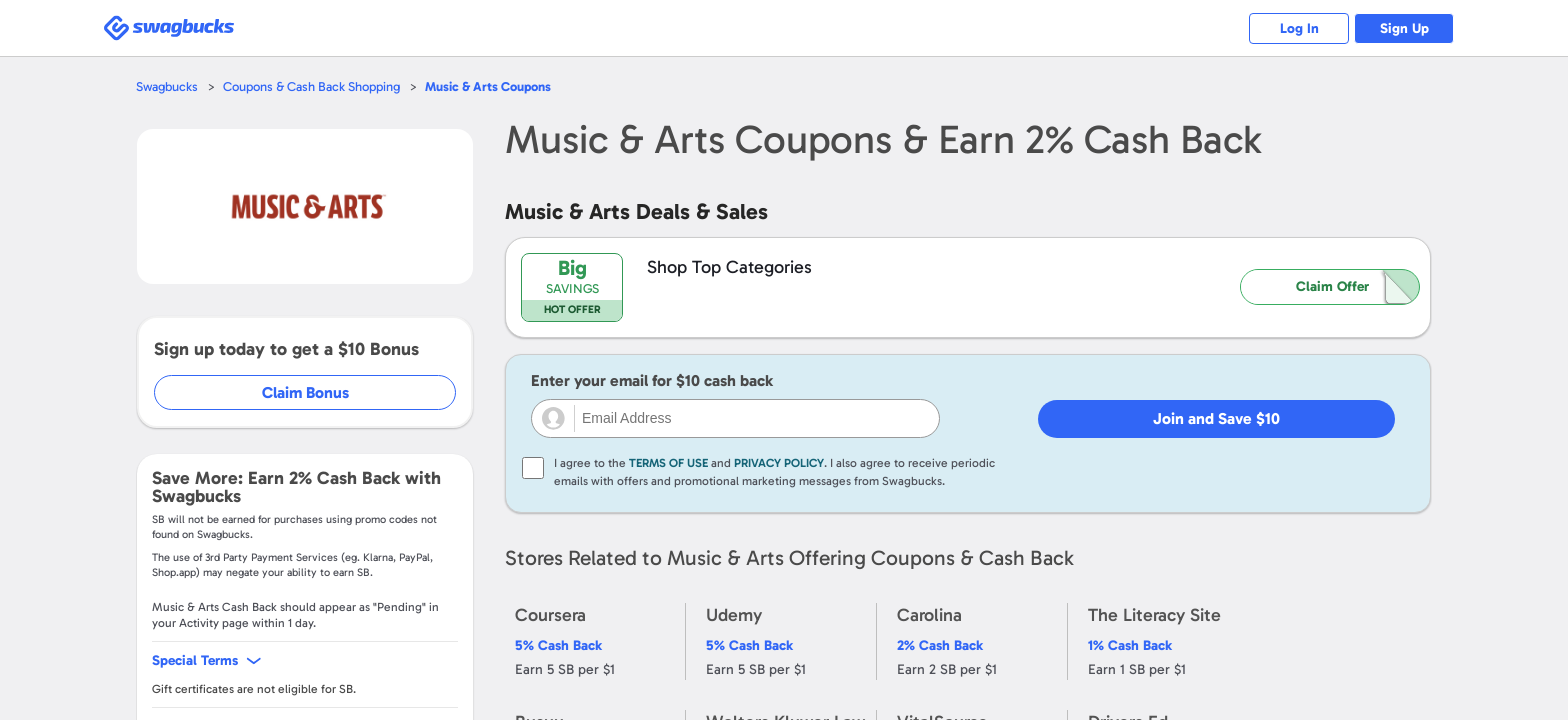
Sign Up (1404, 28)
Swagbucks (167, 86)
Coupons (488, 86)
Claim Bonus (305, 392)
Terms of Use (668, 463)
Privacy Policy (779, 463)
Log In (1299, 28)
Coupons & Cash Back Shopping (311, 86)
